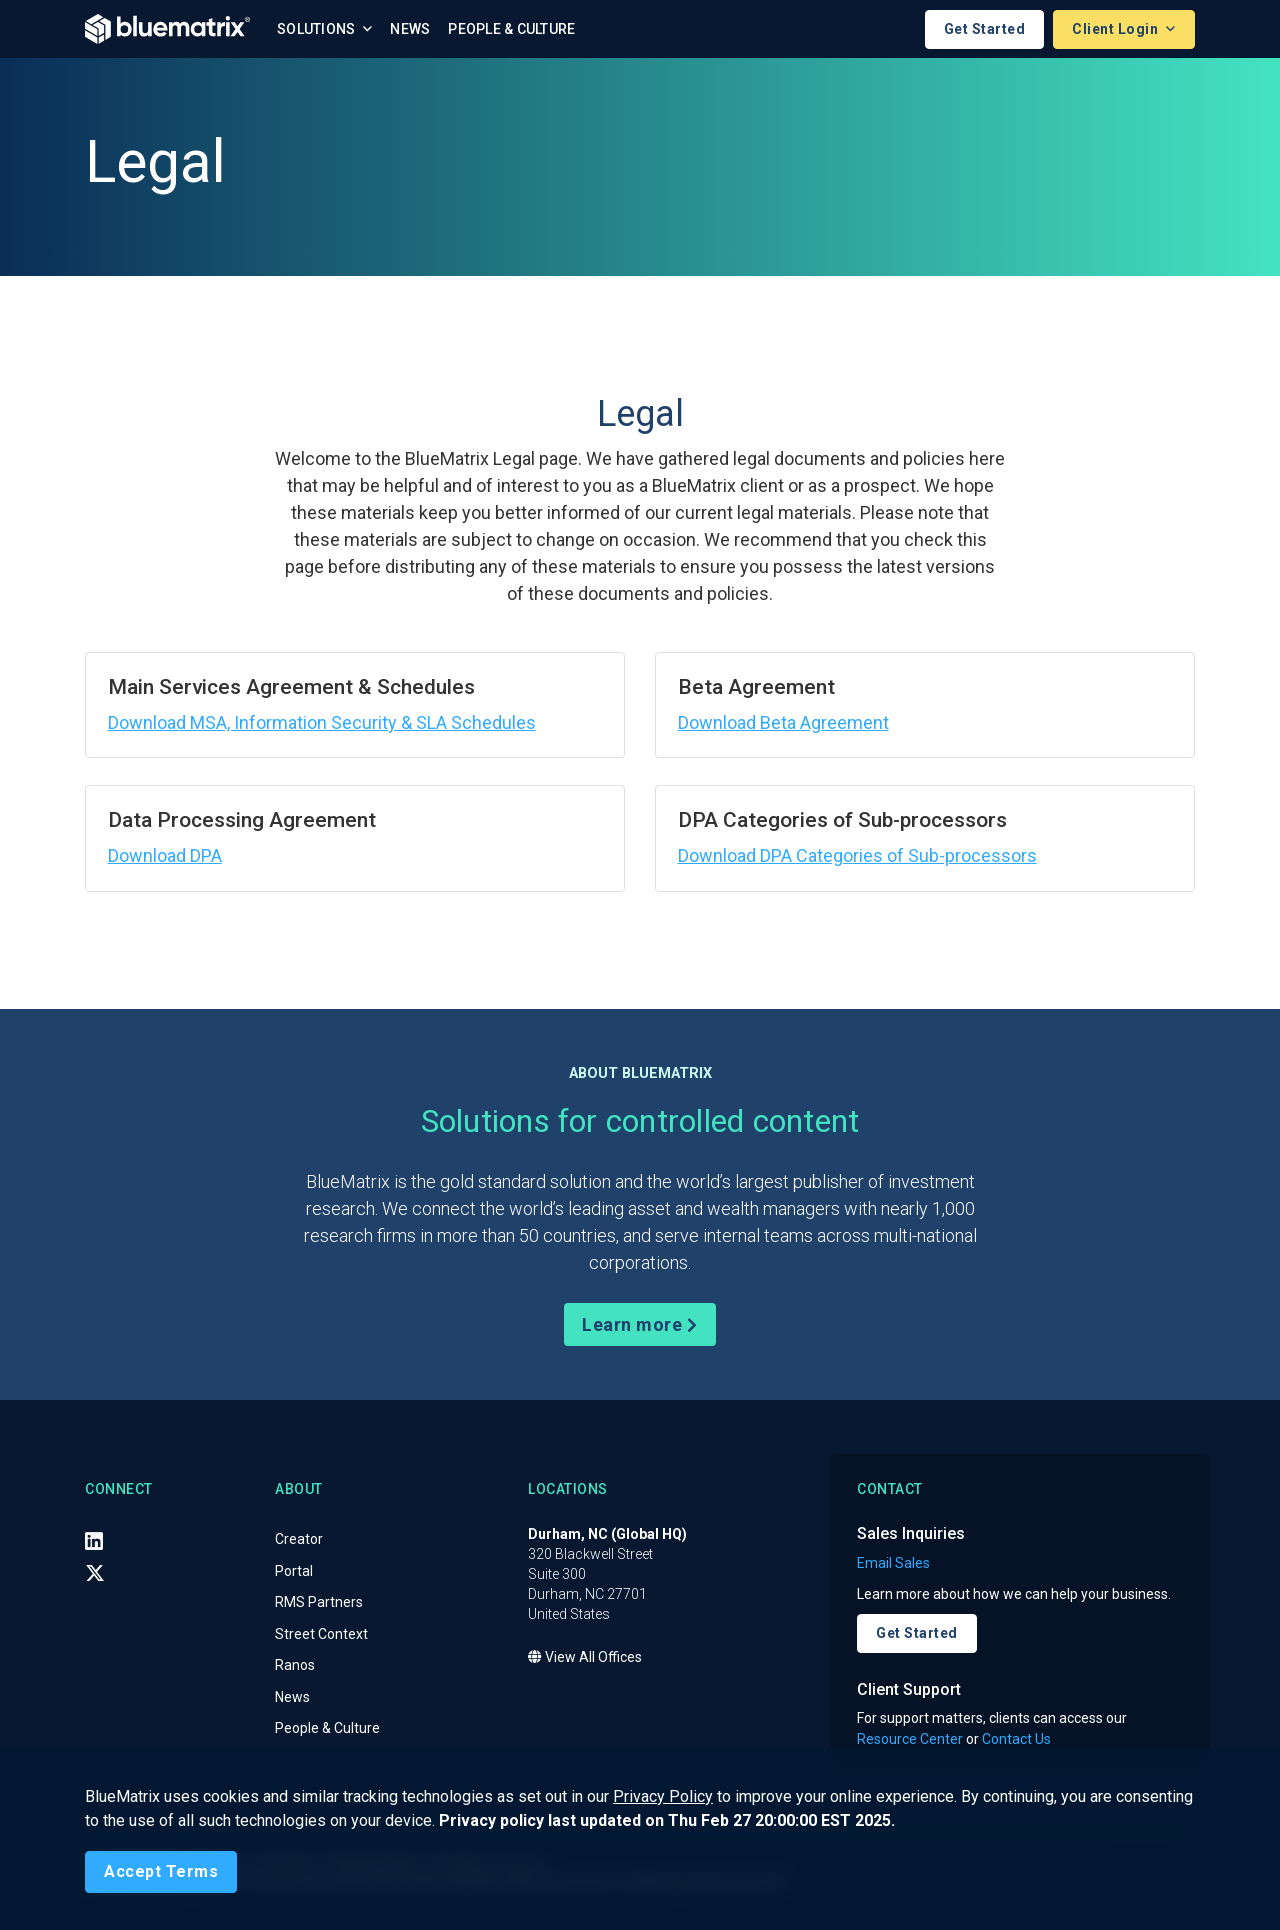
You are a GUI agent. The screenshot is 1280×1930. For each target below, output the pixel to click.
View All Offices (585, 1658)
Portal (294, 1571)
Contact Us (1016, 1739)
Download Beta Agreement (783, 722)
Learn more (639, 1324)
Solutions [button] (318, 29)
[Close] (161, 1872)
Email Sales (893, 1563)
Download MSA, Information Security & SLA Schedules (322, 722)
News (410, 29)
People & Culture (511, 29)
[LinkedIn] (94, 1541)
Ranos (295, 1666)
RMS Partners (319, 1603)
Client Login (1117, 29)
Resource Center (910, 1739)
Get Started (985, 29)
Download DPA (165, 855)
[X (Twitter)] (95, 1573)
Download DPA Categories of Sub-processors (857, 855)
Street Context (321, 1634)
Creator (299, 1540)
